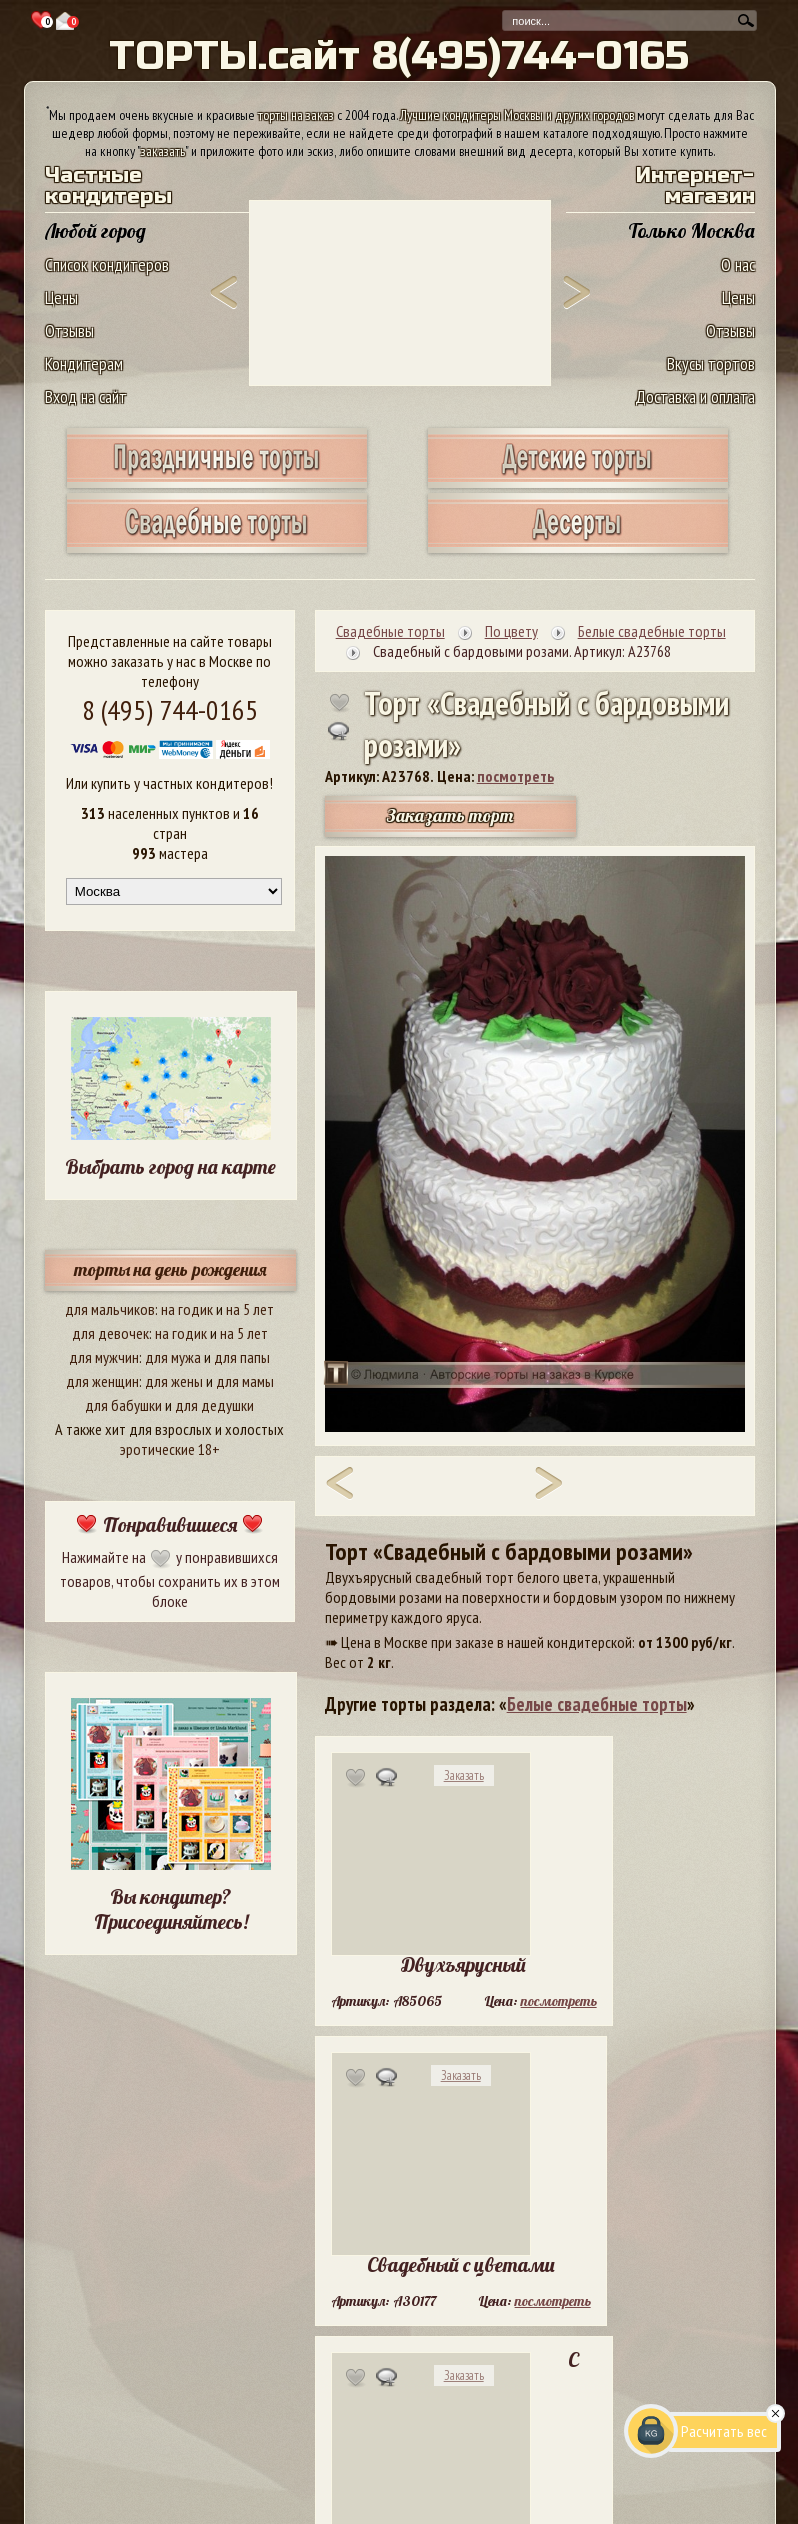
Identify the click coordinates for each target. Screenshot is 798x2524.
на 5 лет (250, 1309)
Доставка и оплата (695, 396)
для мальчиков (110, 1309)
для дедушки (214, 1405)
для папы (242, 1357)
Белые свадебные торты (597, 1704)
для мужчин (104, 1357)
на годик (187, 1309)
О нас (738, 264)
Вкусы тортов (711, 363)
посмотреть (515, 776)
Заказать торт (450, 815)
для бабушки (123, 1405)
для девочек (110, 1333)
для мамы (245, 1381)
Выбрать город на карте (170, 1166)
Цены (61, 297)
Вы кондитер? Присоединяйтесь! (171, 1909)
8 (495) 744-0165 (170, 709)
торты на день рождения (170, 1269)
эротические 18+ (170, 1449)
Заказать (464, 1775)
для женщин (102, 1381)
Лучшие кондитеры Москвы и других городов (517, 115)
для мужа (173, 1357)
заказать (163, 151)
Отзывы (69, 330)
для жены (174, 1381)
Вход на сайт (86, 396)
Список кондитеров (107, 264)
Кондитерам (84, 363)
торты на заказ (296, 115)
